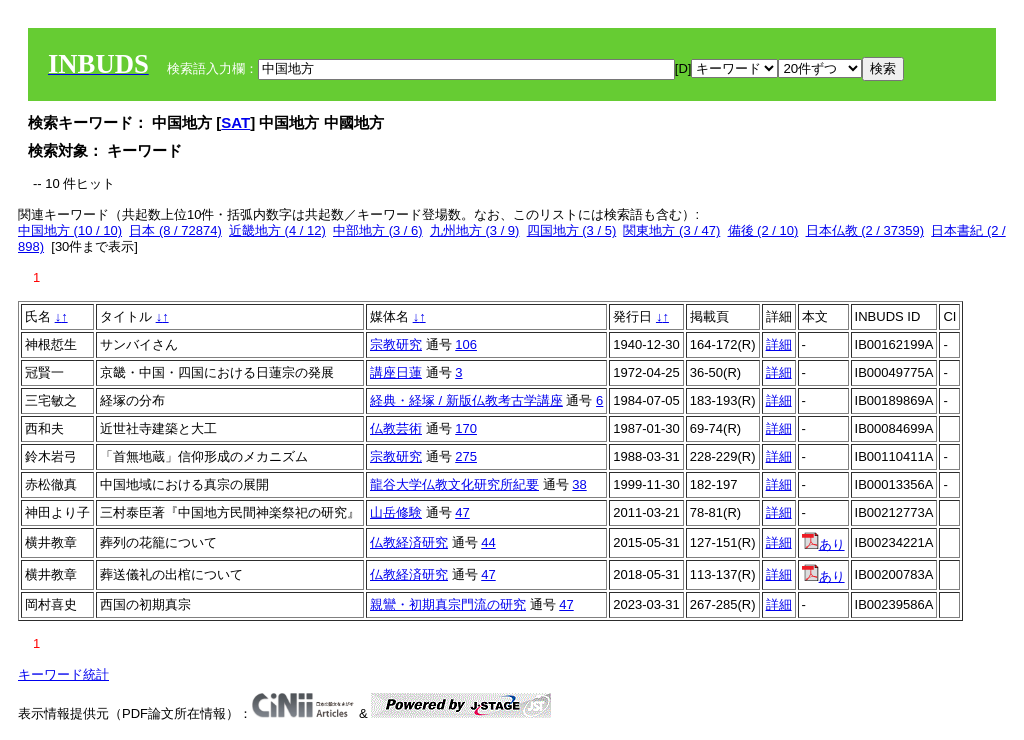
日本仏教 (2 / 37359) (865, 230)
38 (579, 484)
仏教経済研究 (409, 542)
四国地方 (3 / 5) (572, 230)
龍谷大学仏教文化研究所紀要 (454, 484)
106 (466, 344)
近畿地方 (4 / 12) (277, 230)
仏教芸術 (396, 428)
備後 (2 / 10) (763, 230)
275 (466, 456)
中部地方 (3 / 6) (378, 230)
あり (823, 544)
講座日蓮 (396, 372)
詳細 (779, 344)
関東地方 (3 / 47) (671, 230)
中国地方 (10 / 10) (70, 230)
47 (462, 512)
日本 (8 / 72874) (175, 230)
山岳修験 (396, 512)
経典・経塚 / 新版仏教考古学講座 (466, 400)
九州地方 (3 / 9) (475, 230)
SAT (235, 122)
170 (466, 428)
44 (488, 542)
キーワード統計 (63, 674)
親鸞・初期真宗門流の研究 (448, 604)
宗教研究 (396, 344)
